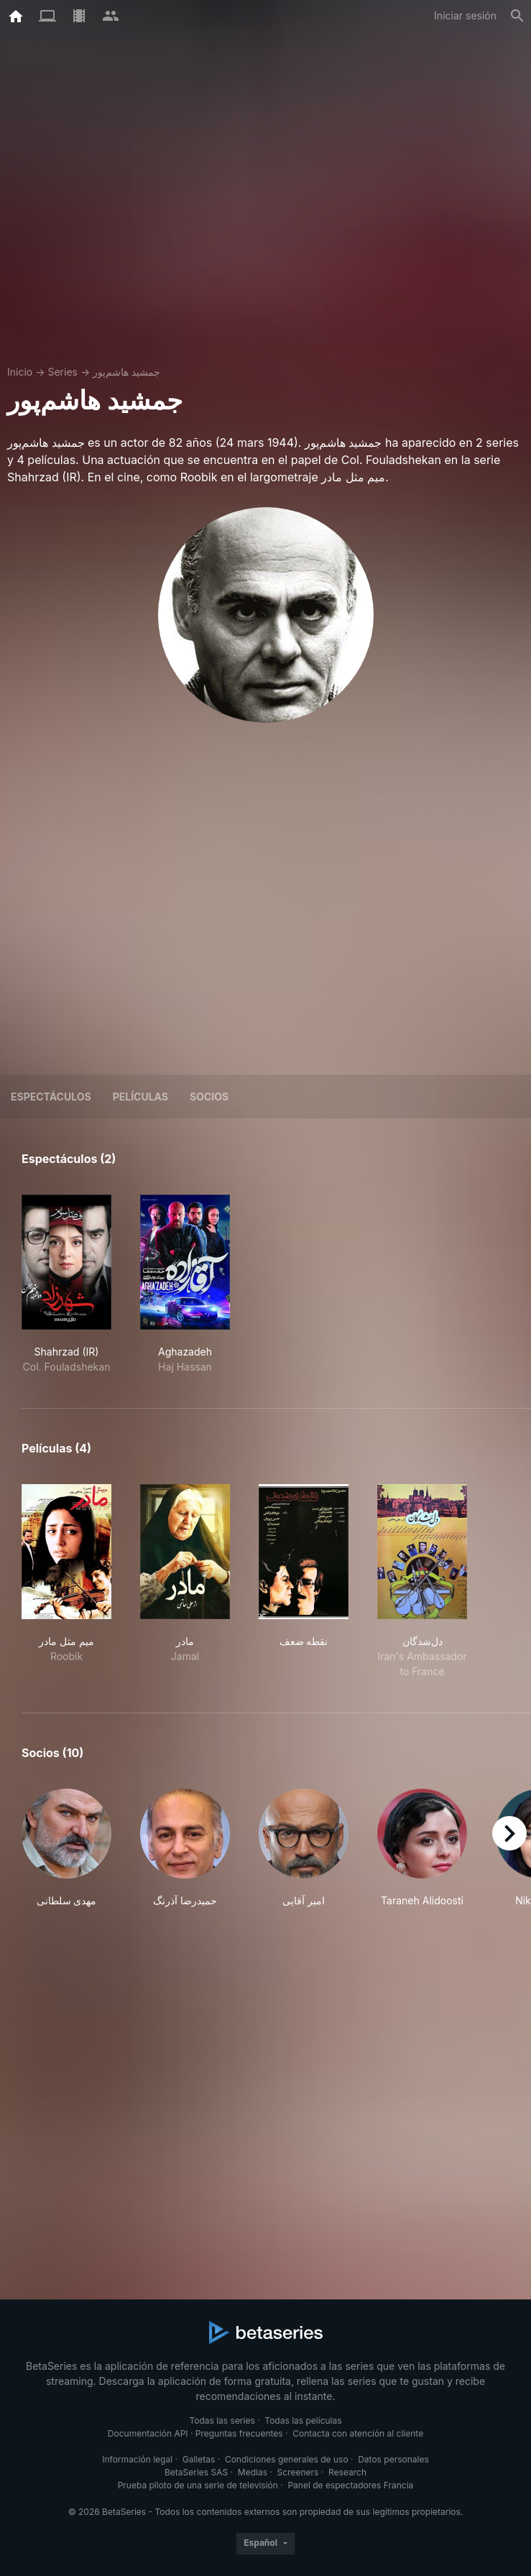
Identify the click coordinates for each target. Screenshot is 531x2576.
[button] (66, 1848)
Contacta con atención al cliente (357, 2433)
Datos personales (393, 2459)
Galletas (199, 2459)
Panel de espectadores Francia (350, 2485)
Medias (252, 2472)
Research (347, 2472)
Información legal (137, 2459)
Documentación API (148, 2433)
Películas (140, 1096)
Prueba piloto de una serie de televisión (198, 2485)
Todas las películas (302, 2420)
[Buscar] (517, 16)
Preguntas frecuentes (239, 2433)
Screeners (298, 2472)
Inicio (19, 372)
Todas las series (221, 2420)
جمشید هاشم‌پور (126, 372)
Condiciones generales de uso (286, 2459)
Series (62, 372)
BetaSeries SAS (196, 2472)
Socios (209, 1096)
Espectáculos (51, 1096)
